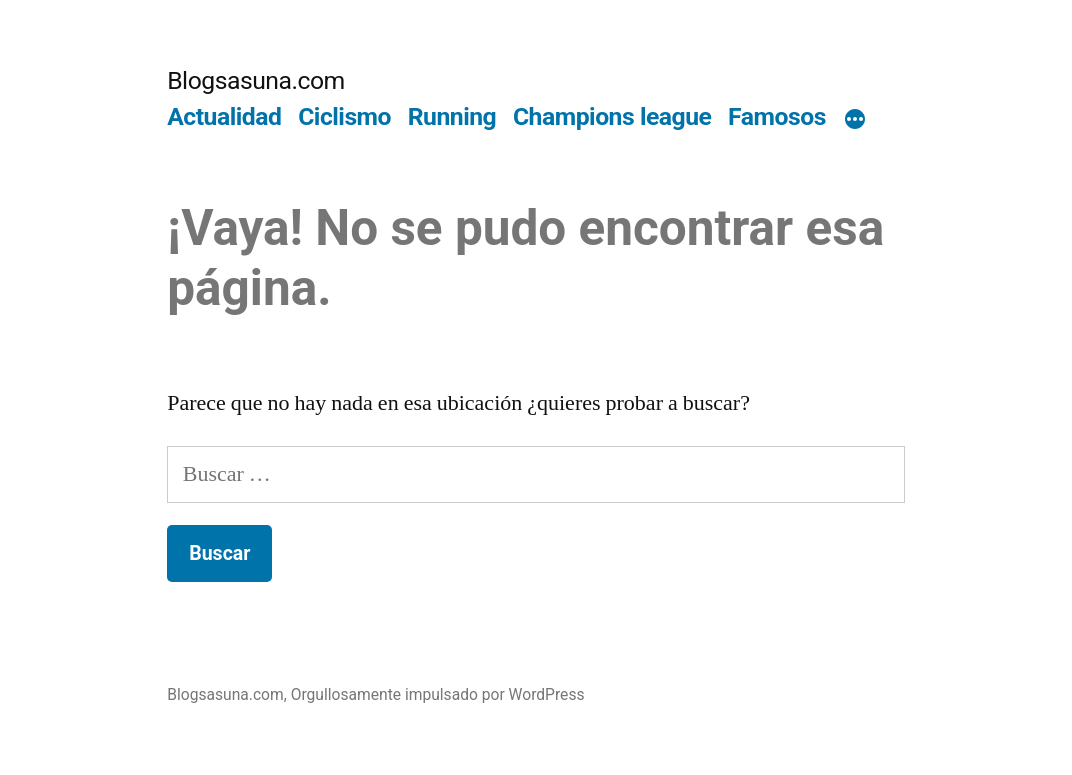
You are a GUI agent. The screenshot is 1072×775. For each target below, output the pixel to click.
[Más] (855, 121)
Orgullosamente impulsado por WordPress (438, 694)
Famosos (777, 116)
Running (452, 116)
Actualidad (224, 116)
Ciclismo (344, 116)
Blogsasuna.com (256, 80)
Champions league (612, 116)
